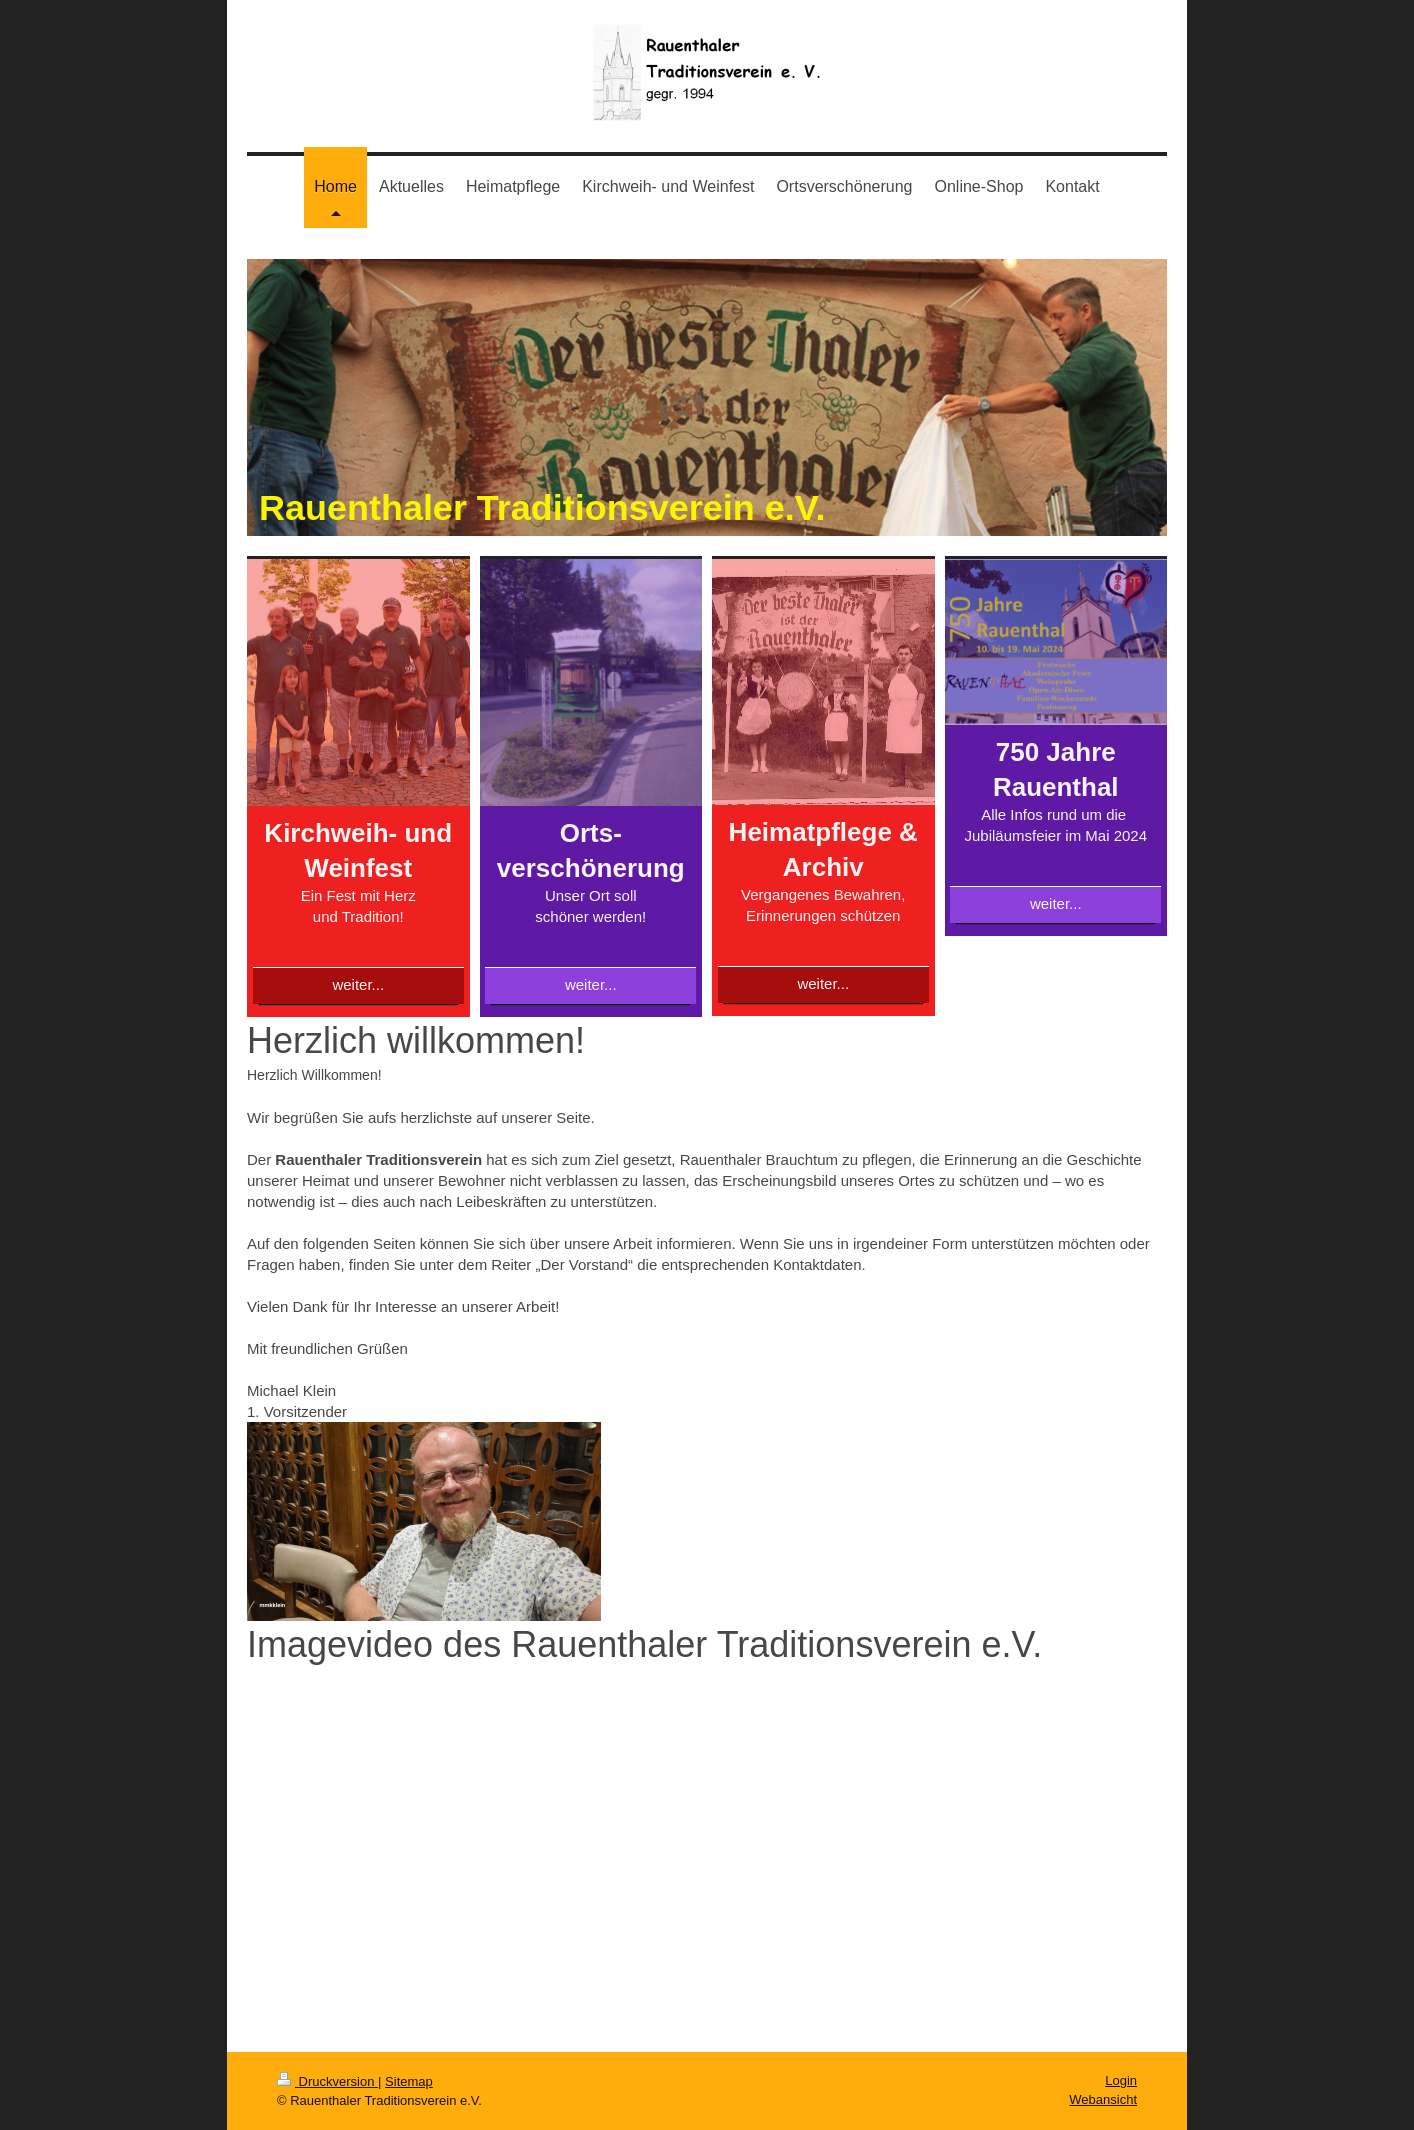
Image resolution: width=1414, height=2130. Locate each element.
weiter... (358, 984)
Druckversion (327, 2081)
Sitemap (409, 2081)
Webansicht (1103, 2099)
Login (1121, 2080)
